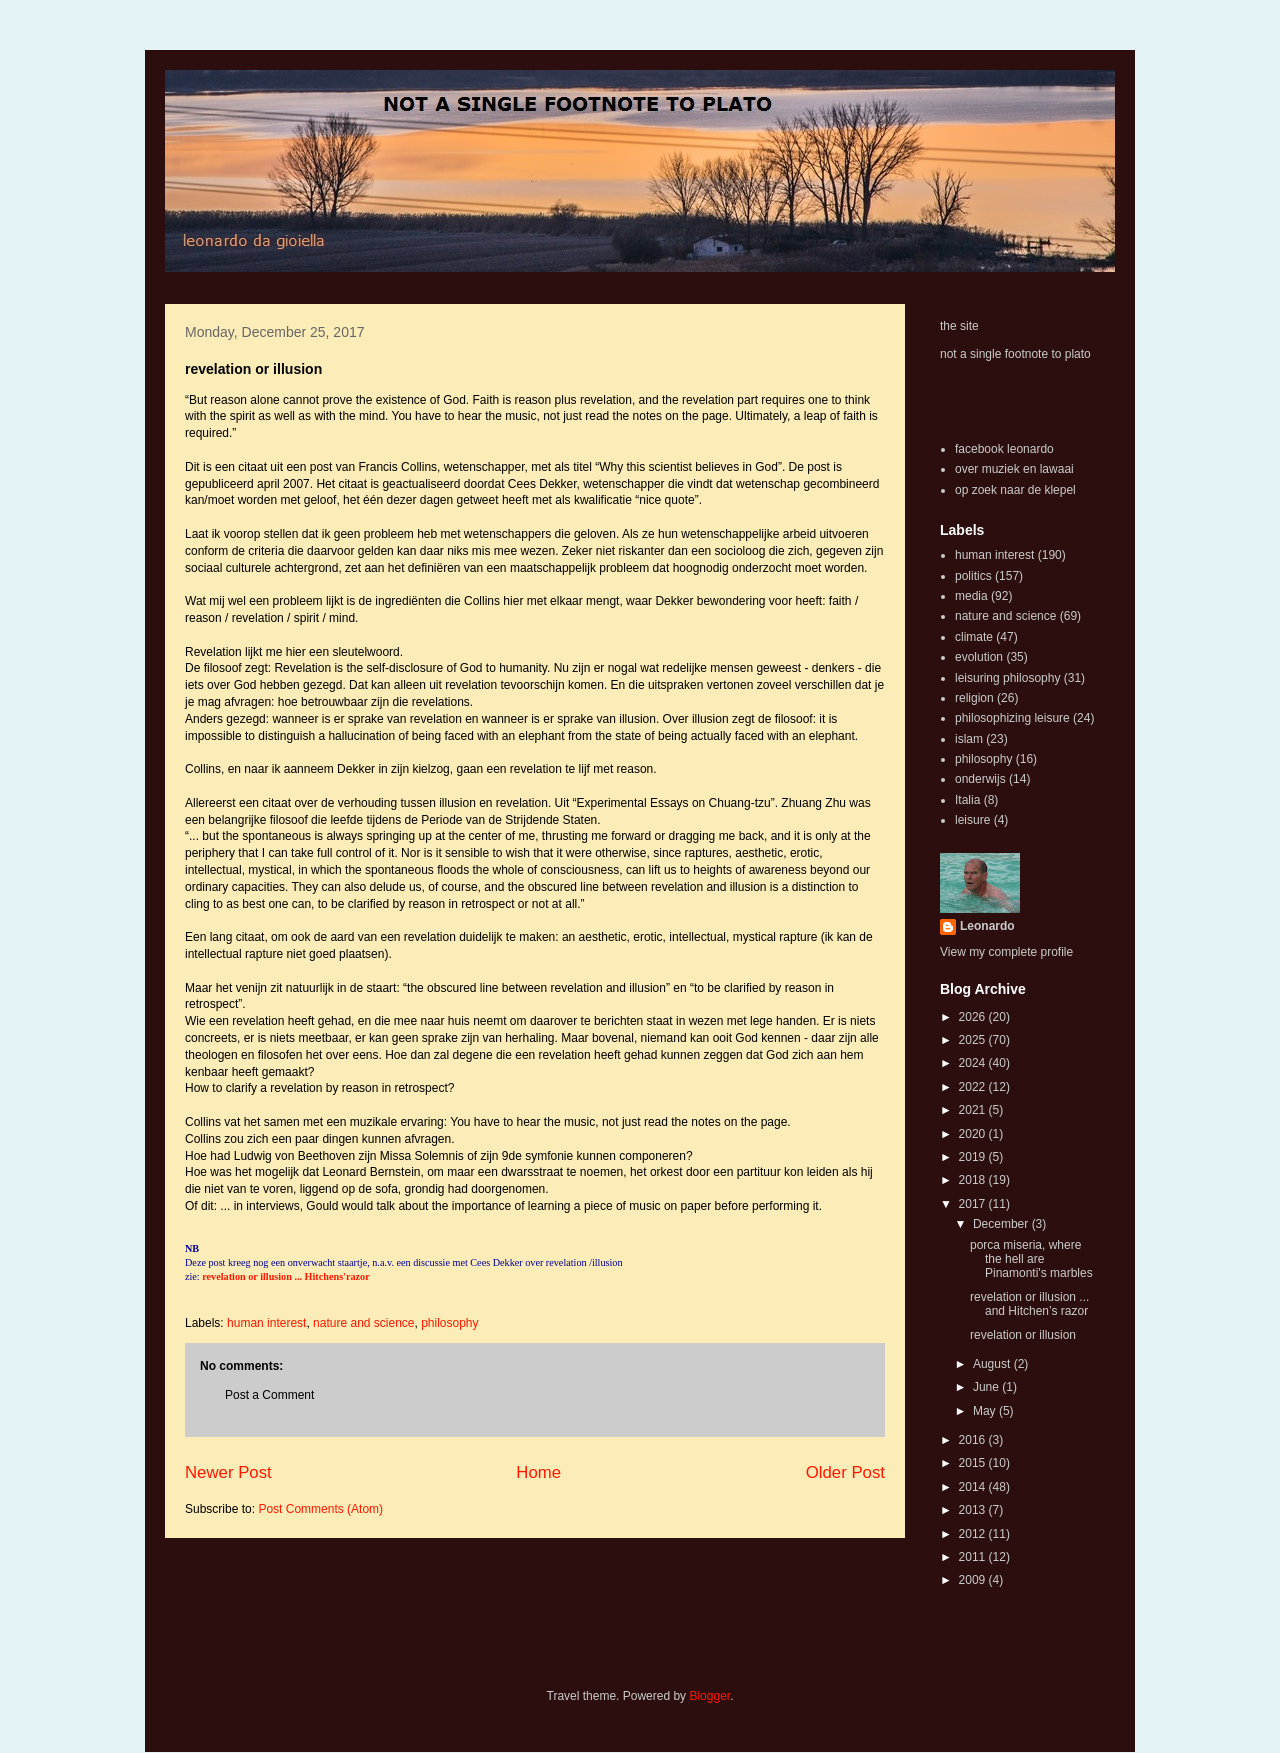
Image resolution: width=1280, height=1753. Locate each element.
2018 (974, 1180)
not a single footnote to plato (1015, 354)
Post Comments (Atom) (320, 1509)
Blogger (709, 1696)
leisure (972, 820)
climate (974, 637)
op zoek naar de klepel (1015, 490)
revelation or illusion (1023, 1335)
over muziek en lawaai (1014, 469)
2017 (974, 1204)
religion (974, 698)
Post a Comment (269, 1395)
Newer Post (228, 1472)
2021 (974, 1110)
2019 (974, 1157)
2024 (974, 1063)
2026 (974, 1017)
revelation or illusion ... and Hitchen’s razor (1029, 1304)
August (993, 1364)
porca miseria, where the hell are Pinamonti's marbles (1031, 1259)
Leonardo (987, 926)
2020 (974, 1134)
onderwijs (980, 779)
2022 (974, 1087)
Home (538, 1472)
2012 (974, 1534)
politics (973, 576)
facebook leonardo (1004, 449)
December (1002, 1224)
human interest (266, 1323)
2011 (974, 1557)
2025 (974, 1040)
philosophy (449, 1323)
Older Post (845, 1472)
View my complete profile (1006, 952)
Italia (967, 800)
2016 (974, 1440)
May (986, 1411)
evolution (979, 657)
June (987, 1387)
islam (969, 739)
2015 (974, 1463)
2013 (974, 1510)
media (971, 596)
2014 (974, 1487)
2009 (974, 1580)
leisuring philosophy (1007, 678)
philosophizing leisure (1012, 718)
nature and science (363, 1323)
